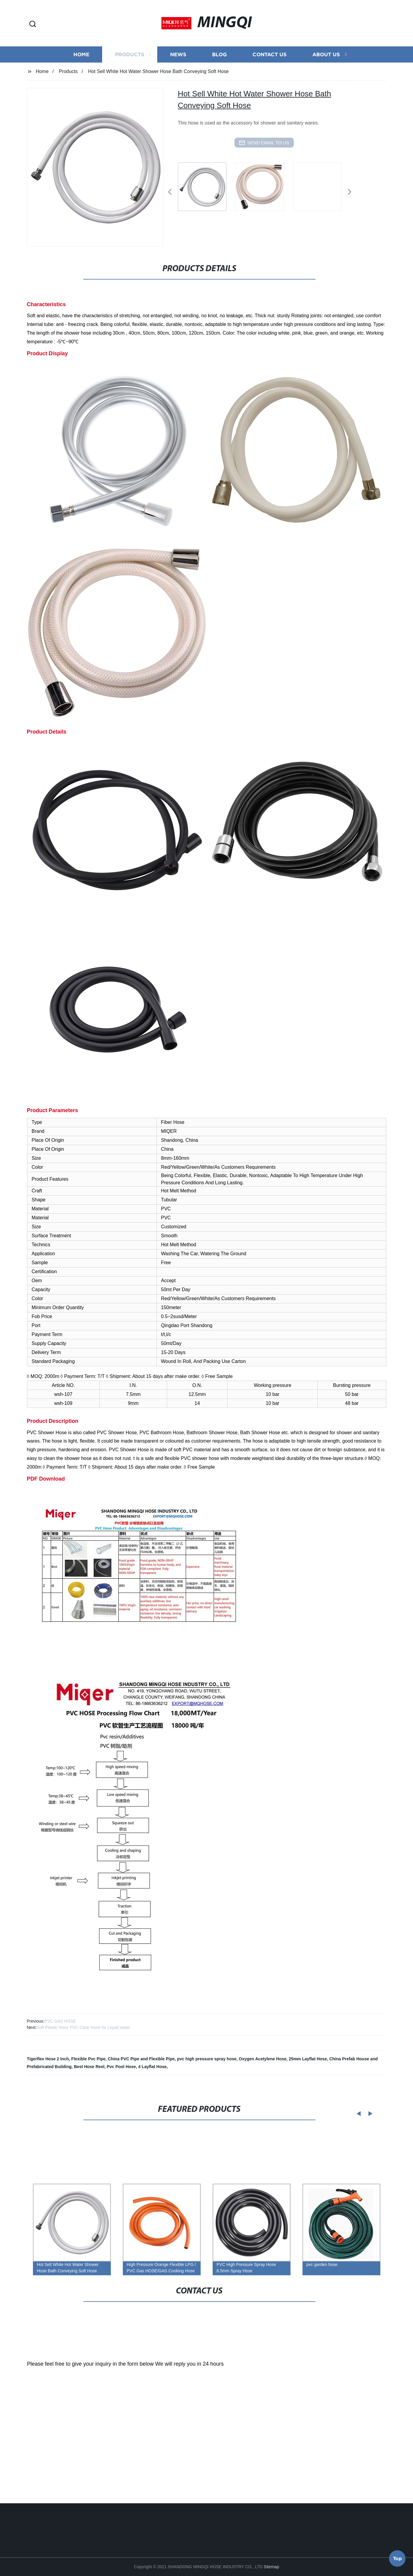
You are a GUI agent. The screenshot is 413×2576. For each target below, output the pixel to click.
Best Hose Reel (89, 2066)
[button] (32, 24)
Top (397, 2560)
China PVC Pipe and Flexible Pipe (141, 2058)
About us (326, 83)
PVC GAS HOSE (60, 2021)
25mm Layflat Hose (308, 2058)
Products (129, 83)
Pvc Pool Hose (121, 2066)
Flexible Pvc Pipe (88, 2058)
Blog (219, 83)
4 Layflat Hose (152, 2066)
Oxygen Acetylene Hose (262, 2058)
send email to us (264, 143)
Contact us (269, 83)
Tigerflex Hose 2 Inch (48, 2058)
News (178, 83)
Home (81, 83)
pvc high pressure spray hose (206, 2058)
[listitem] (206, 189)
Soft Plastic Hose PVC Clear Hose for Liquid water (83, 2027)
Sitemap (271, 2566)
